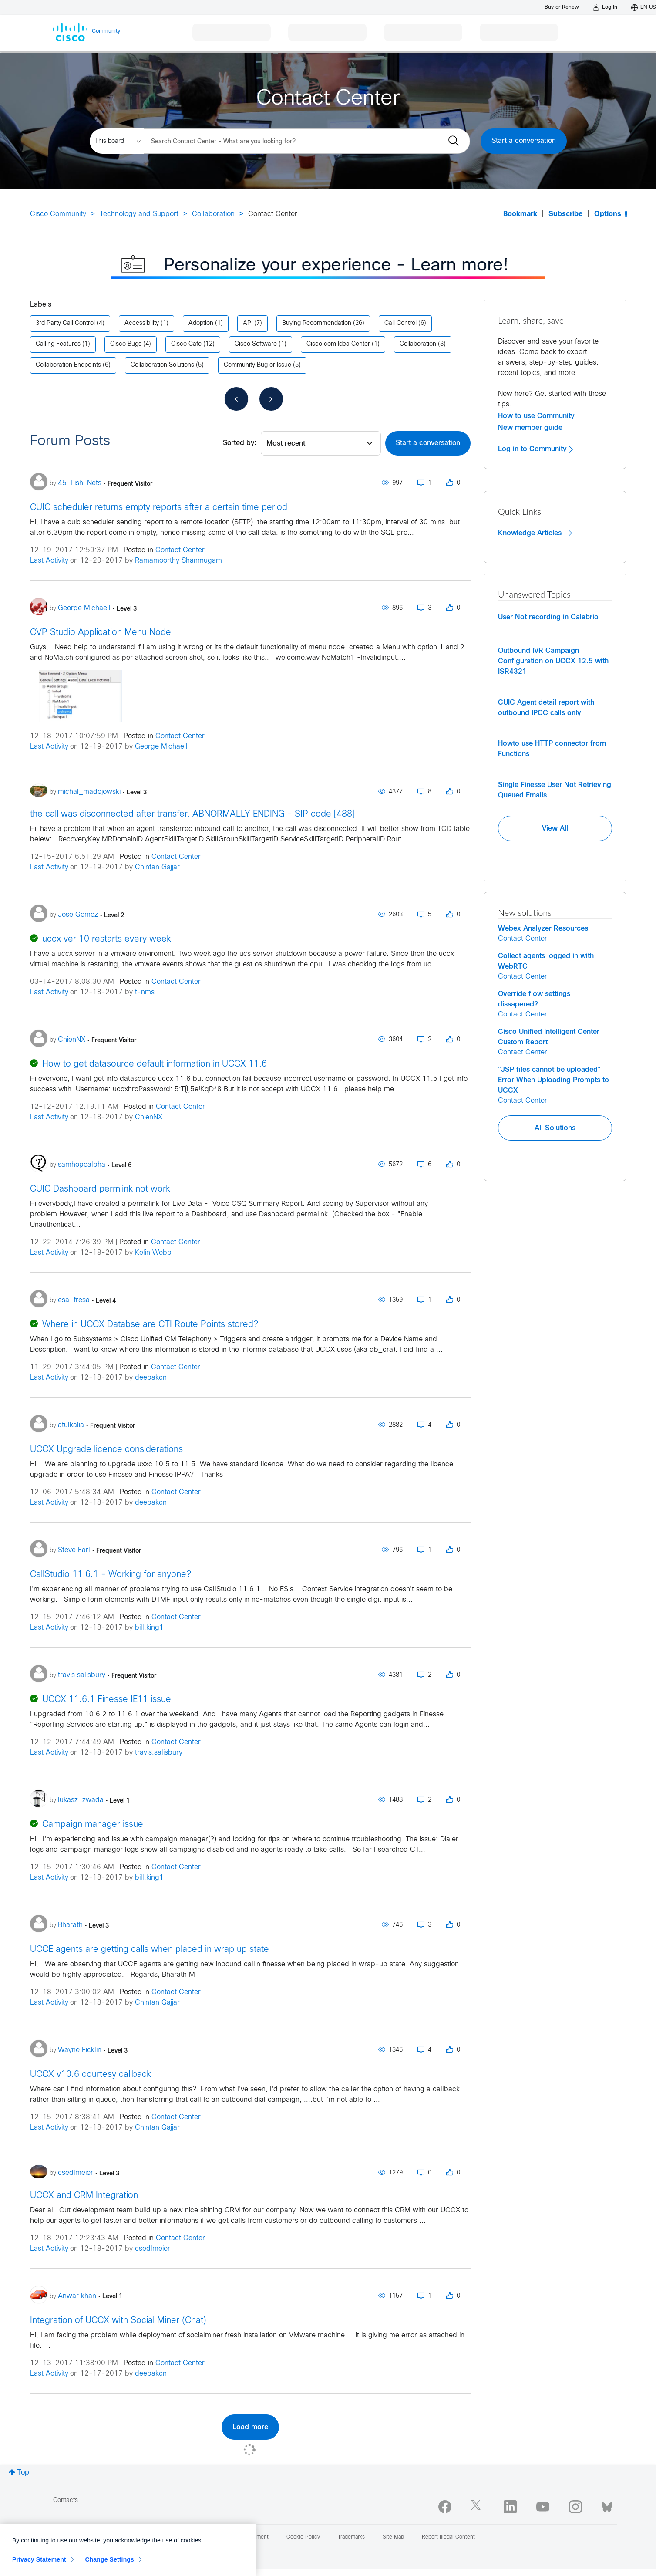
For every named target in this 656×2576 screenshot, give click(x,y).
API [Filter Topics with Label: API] (247, 323)
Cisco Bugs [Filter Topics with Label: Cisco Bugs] (125, 344)
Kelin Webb (153, 1252)
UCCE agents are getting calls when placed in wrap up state (149, 1949)
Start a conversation (523, 141)
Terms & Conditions (183, 2537)
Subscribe (565, 214)
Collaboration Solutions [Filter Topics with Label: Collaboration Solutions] (162, 365)
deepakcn (151, 1377)
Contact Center (180, 550)
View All (555, 828)
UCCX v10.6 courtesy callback (90, 2074)
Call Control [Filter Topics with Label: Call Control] (400, 323)
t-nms (145, 992)
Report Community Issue (83, 2537)
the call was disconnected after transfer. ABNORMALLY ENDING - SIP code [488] (192, 814)
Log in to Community (535, 449)
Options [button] (607, 214)
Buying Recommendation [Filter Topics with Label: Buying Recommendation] (316, 323)
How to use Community (536, 416)
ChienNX (148, 1117)
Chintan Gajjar (157, 867)
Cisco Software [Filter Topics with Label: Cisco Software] (256, 344)
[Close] (244, 2568)
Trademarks (351, 2537)
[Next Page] (271, 399)
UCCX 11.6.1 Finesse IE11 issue (106, 1699)
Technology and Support (139, 214)
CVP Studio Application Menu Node (100, 632)
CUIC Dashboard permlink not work (100, 1189)
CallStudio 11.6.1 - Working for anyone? (110, 1574)
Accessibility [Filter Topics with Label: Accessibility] (141, 323)
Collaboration (213, 214)
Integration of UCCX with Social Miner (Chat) (118, 2320)
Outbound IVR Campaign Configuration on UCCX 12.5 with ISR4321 (553, 661)
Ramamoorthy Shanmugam (178, 560)
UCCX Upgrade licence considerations (106, 1449)
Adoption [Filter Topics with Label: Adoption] (200, 323)
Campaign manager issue (92, 1824)
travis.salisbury (158, 1752)
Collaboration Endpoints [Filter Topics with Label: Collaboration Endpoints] (68, 365)
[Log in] (605, 7)
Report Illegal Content (448, 2537)
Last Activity (49, 560)
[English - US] (643, 7)
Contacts (65, 2500)
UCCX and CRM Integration (84, 2195)
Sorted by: (239, 443)
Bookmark (520, 214)
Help (136, 2537)
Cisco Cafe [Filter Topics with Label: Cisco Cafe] (186, 344)
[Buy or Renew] (562, 7)
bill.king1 (149, 1627)
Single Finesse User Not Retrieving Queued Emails (554, 790)
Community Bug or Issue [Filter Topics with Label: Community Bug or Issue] (257, 365)
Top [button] (23, 2472)
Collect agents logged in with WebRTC (546, 961)
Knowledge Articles (535, 533)
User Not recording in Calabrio (548, 617)
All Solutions (555, 1128)
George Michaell (161, 746)
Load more (250, 2427)
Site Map (393, 2537)
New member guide (530, 427)
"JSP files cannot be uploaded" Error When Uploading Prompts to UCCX (553, 1080)
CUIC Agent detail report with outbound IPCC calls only (546, 708)
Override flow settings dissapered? (534, 999)
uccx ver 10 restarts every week (106, 939)
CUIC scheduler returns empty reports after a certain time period (158, 507)
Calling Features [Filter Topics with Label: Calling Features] (58, 344)
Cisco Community (58, 214)
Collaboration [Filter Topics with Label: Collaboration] (418, 344)
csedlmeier (152, 2248)
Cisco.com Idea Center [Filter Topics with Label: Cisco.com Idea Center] (338, 344)
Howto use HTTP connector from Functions (552, 749)
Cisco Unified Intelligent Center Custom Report (548, 1037)
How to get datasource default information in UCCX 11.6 (154, 1064)
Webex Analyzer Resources (543, 928)
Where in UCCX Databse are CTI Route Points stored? (150, 1324)
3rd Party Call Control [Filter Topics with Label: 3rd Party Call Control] (65, 323)
